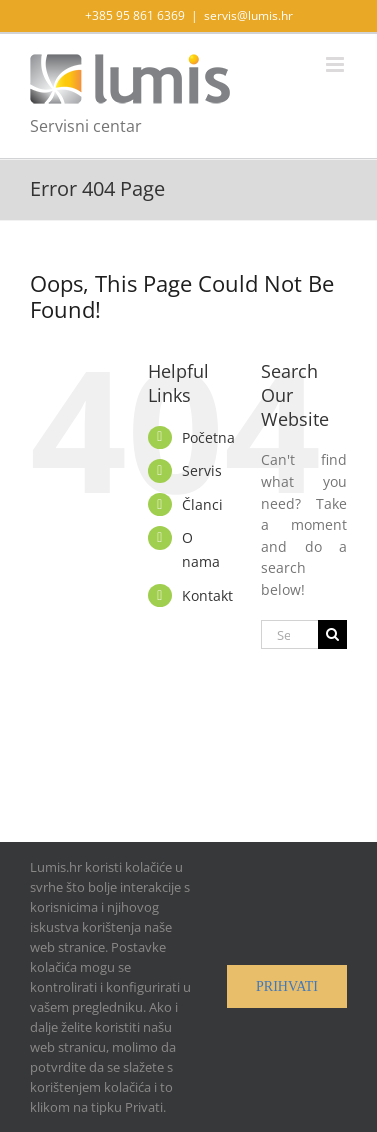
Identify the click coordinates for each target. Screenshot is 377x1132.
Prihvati (287, 986)
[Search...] (289, 634)
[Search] (332, 634)
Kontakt (207, 595)
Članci (202, 504)
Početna (208, 437)
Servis (202, 470)
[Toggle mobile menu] (336, 64)
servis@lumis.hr (248, 15)
